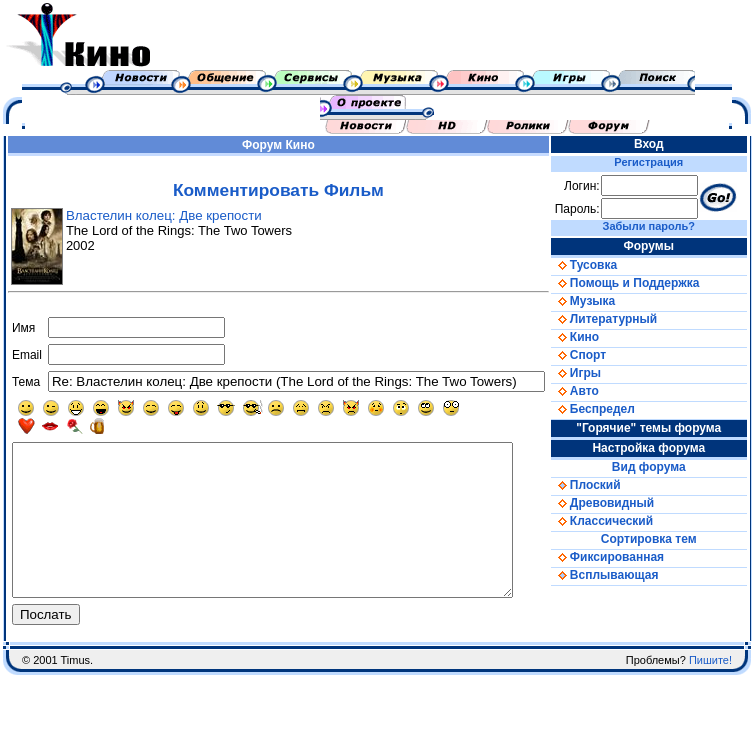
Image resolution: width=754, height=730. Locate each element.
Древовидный (623, 503)
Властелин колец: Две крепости (159, 215)
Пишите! (710, 690)
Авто (596, 391)
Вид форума (663, 467)
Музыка (604, 301)
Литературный (625, 319)
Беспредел (614, 409)
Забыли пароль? (663, 226)
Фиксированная (628, 557)
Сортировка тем (663, 539)
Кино (309, 145)
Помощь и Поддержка (646, 283)
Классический (623, 521)
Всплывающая (626, 575)
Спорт (599, 355)
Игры (597, 373)
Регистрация (663, 162)
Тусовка (605, 265)
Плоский (607, 485)
